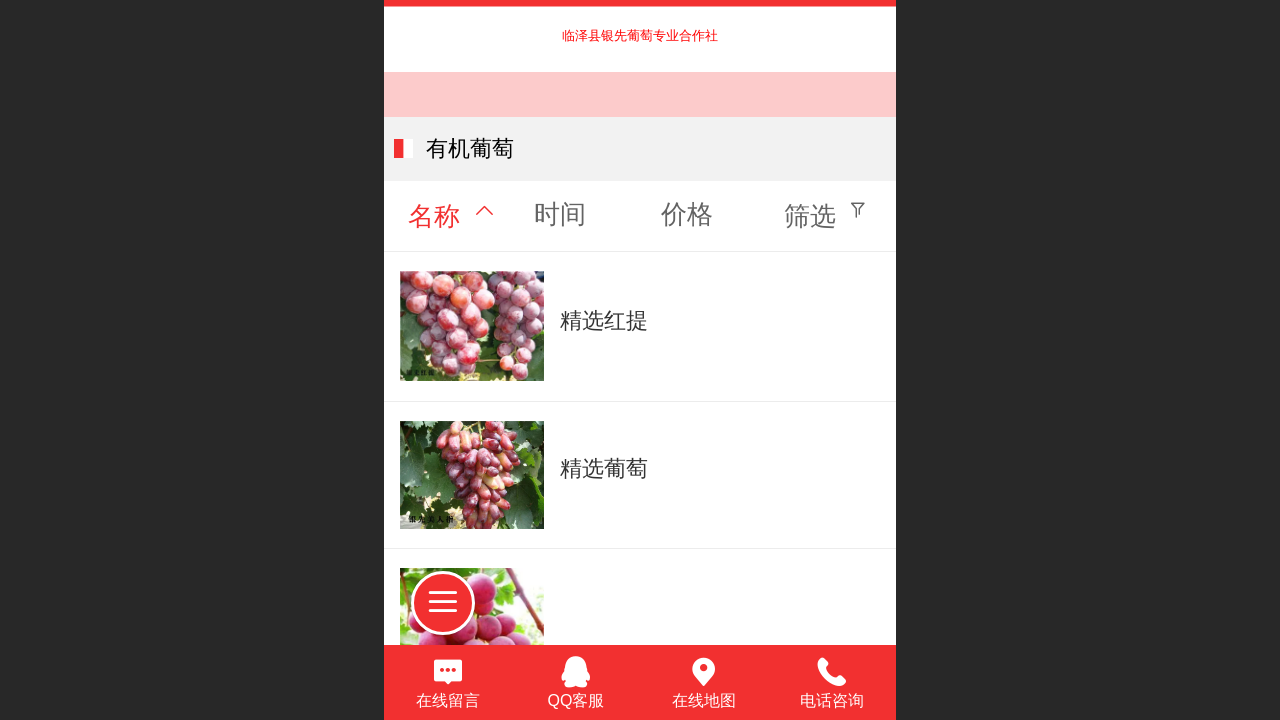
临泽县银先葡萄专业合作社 (640, 35)
